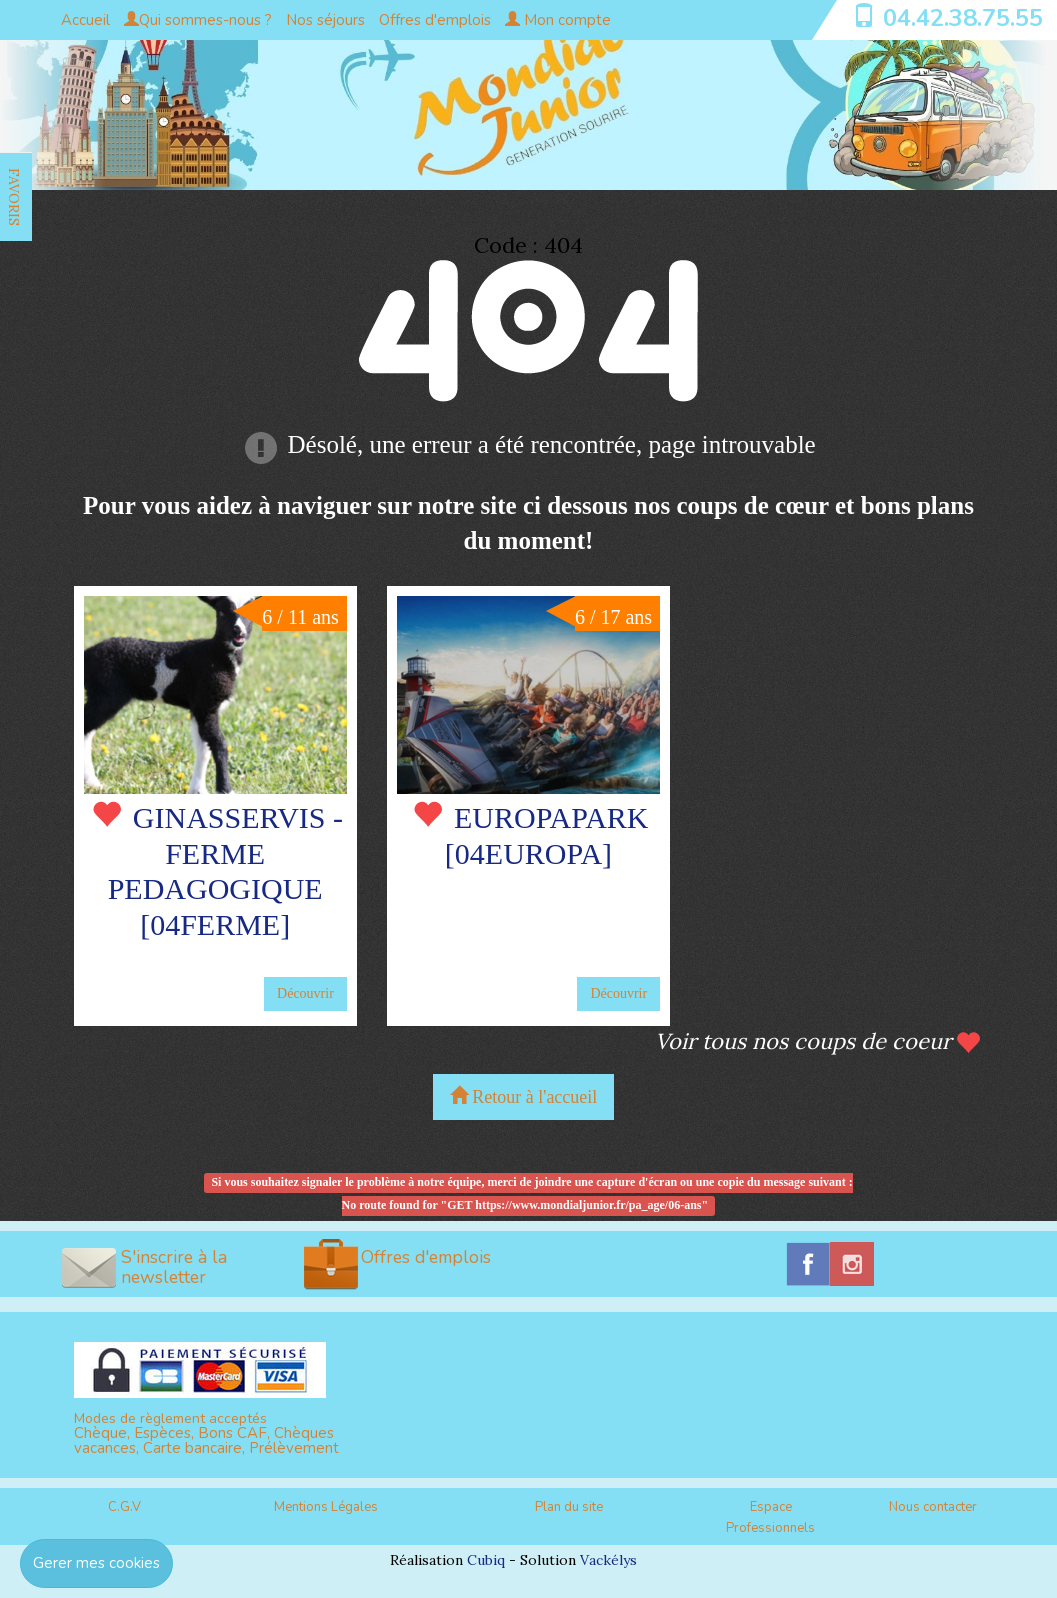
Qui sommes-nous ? (198, 20)
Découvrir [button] (305, 993)
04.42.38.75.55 (963, 18)
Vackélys (608, 1560)
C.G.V (124, 1507)
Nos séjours (325, 20)
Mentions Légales (326, 1507)
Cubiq (486, 1560)
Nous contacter (933, 1507)
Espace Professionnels (770, 1517)
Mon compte (558, 20)
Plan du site (569, 1507)
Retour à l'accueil (524, 1096)
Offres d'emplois (435, 20)
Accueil (85, 20)
